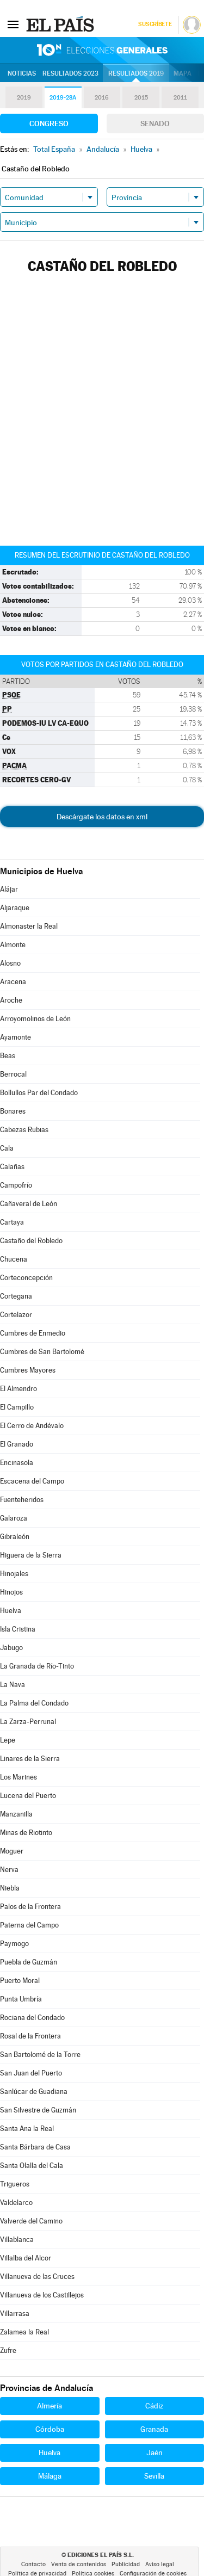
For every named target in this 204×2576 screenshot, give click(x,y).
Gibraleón (14, 1537)
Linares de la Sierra (30, 1759)
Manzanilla (16, 1814)
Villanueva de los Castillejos (42, 2295)
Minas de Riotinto (26, 1832)
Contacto (33, 2564)
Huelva (10, 1611)
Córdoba (49, 2429)
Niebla (10, 1888)
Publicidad (126, 2564)
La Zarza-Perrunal (28, 1722)
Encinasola (16, 1463)
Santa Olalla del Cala (31, 2165)
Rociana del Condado (32, 2017)
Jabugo (11, 1648)
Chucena (13, 1259)
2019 (24, 97)
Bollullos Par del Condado (39, 1093)
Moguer (11, 1851)
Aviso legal (159, 2564)
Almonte (13, 945)
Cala (7, 1148)
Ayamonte (15, 1037)
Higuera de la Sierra (30, 1555)
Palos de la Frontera (30, 1906)
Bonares (13, 1111)
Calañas (12, 1167)
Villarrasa (14, 2313)
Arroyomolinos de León (35, 1019)
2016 (102, 97)
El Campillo (17, 1407)
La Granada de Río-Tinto (37, 1666)
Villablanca (17, 2239)
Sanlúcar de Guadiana (33, 2091)
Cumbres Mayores (27, 1370)
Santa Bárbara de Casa (35, 2147)
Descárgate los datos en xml (102, 816)
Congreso (49, 123)
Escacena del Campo (32, 1481)
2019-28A (63, 97)
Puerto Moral (20, 1980)
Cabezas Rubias (24, 1130)
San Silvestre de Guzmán (38, 2110)
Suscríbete (154, 24)
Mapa (182, 73)
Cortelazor (16, 1315)
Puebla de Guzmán (28, 1962)
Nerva (9, 1869)
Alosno (10, 963)
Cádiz (154, 2405)
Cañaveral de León (28, 1204)
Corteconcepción (26, 1278)
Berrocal (13, 1074)
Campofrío (16, 1185)
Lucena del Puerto (28, 1796)
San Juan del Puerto (31, 2073)
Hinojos (11, 1592)
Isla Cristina (17, 1629)
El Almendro (18, 1389)
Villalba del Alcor (25, 2258)
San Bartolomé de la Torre (40, 2054)
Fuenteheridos (22, 1500)
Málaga (49, 2476)
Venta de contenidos (78, 2564)
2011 (180, 97)
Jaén (154, 2452)
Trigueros (14, 2184)
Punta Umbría (21, 1999)
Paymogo (14, 1943)
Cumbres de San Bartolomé (42, 1352)
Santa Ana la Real (27, 2128)
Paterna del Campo (29, 1925)
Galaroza (13, 1518)
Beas (7, 1056)
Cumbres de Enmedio (32, 1333)
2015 (141, 97)
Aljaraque (14, 908)
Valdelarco (16, 2202)
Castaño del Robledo (31, 1241)
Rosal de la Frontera (30, 2036)
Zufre (8, 2350)
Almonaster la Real (29, 926)
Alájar (9, 889)
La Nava (12, 1685)
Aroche (11, 1000)
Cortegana (16, 1296)
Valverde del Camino (31, 2221)
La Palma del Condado (34, 1703)
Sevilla (154, 2476)
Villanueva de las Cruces (37, 2276)
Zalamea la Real (24, 2332)
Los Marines (18, 1777)
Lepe (7, 1740)
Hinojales (14, 1574)
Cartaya (12, 1222)
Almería (49, 2405)
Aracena (13, 982)
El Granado (16, 1444)
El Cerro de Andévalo (32, 1426)
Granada (154, 2429)
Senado (155, 123)
